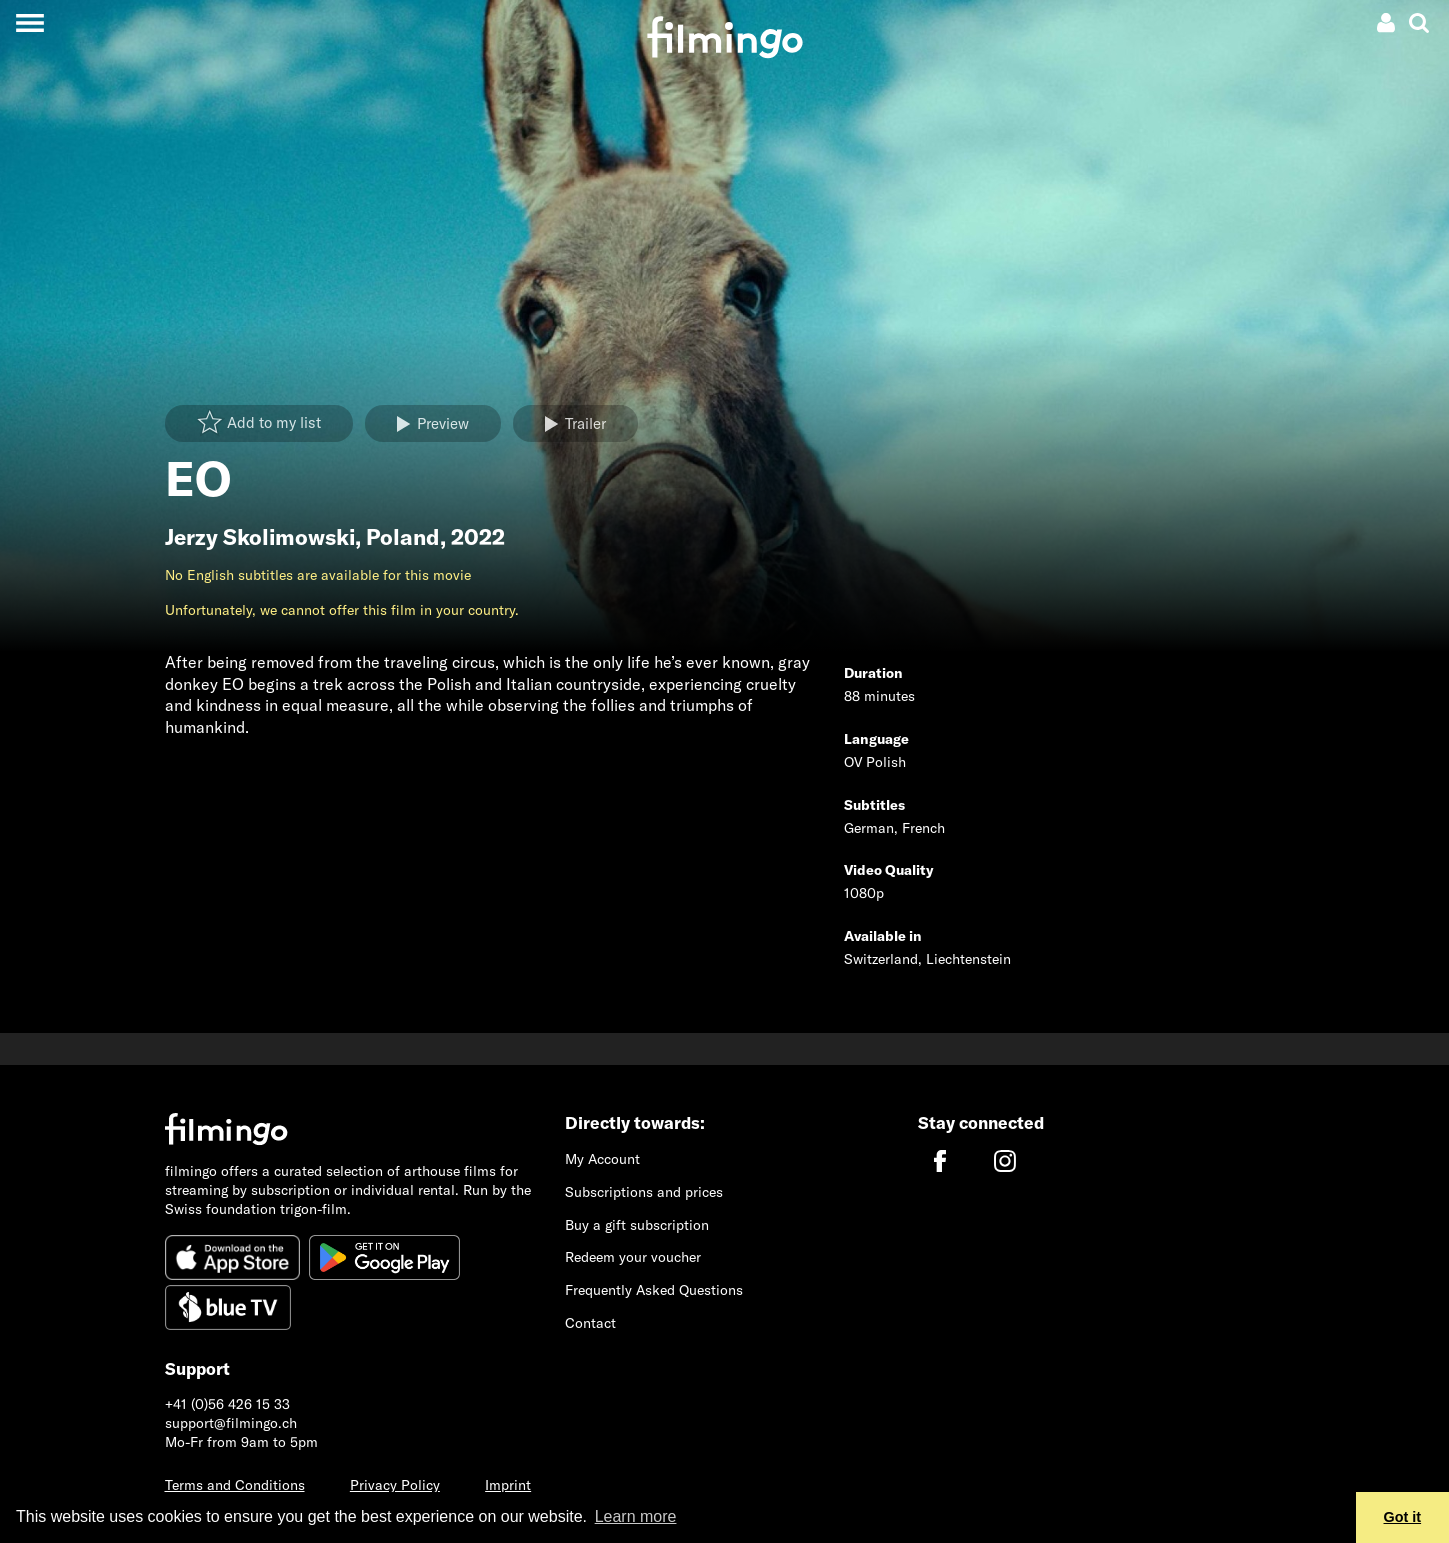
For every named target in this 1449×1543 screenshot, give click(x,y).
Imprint (508, 1485)
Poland (403, 537)
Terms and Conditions (235, 1485)
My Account (602, 1159)
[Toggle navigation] (29, 22)
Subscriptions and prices (644, 1192)
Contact (590, 1323)
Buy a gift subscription (637, 1225)
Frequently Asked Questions (654, 1290)
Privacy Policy (395, 1485)
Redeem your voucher (633, 1257)
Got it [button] (1403, 1517)
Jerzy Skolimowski (260, 537)
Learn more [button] (636, 1516)
